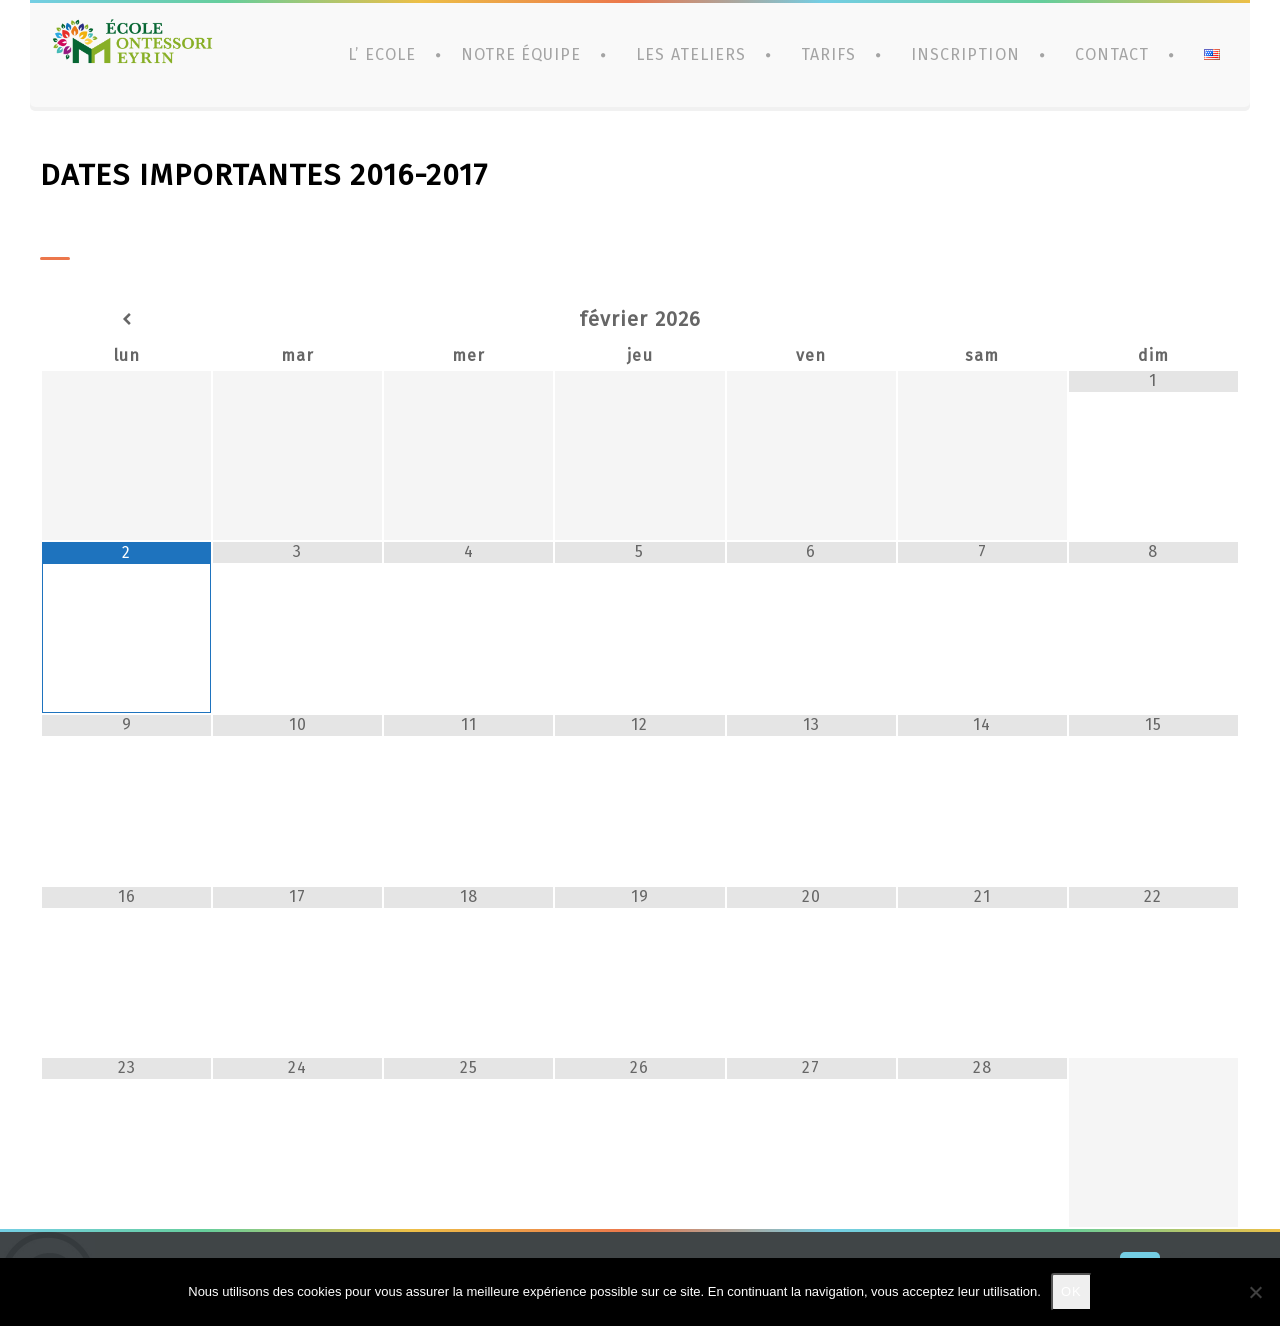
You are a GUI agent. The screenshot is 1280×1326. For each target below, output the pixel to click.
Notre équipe (521, 54)
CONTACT (1112, 54)
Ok (1071, 1291)
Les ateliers (690, 54)
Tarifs (828, 54)
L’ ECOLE (381, 54)
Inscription (965, 54)
